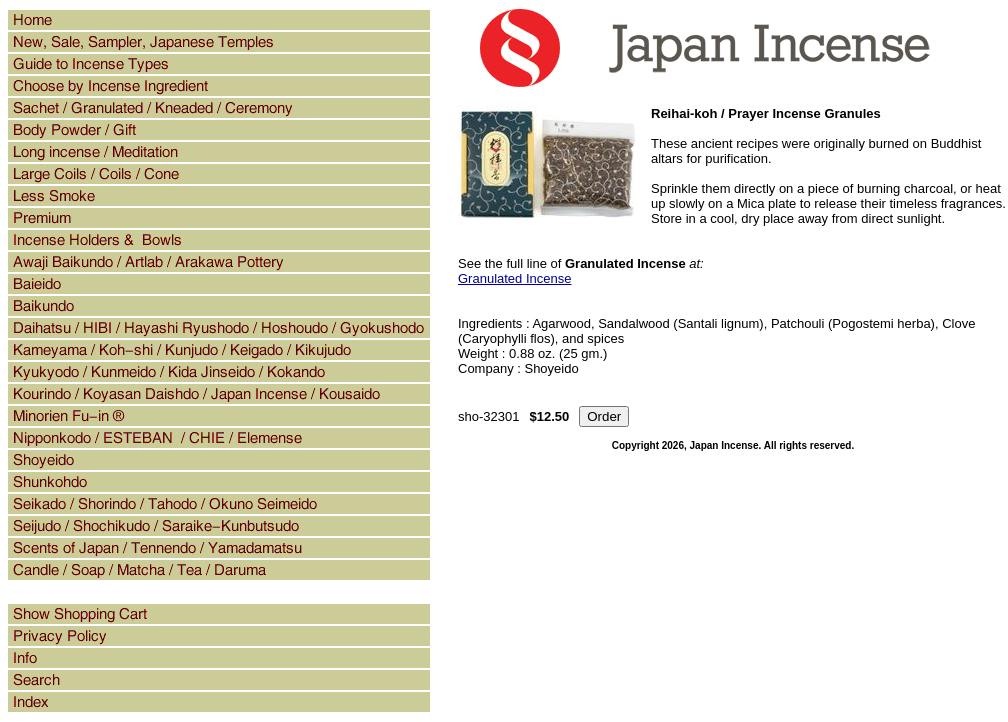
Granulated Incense (514, 278)
